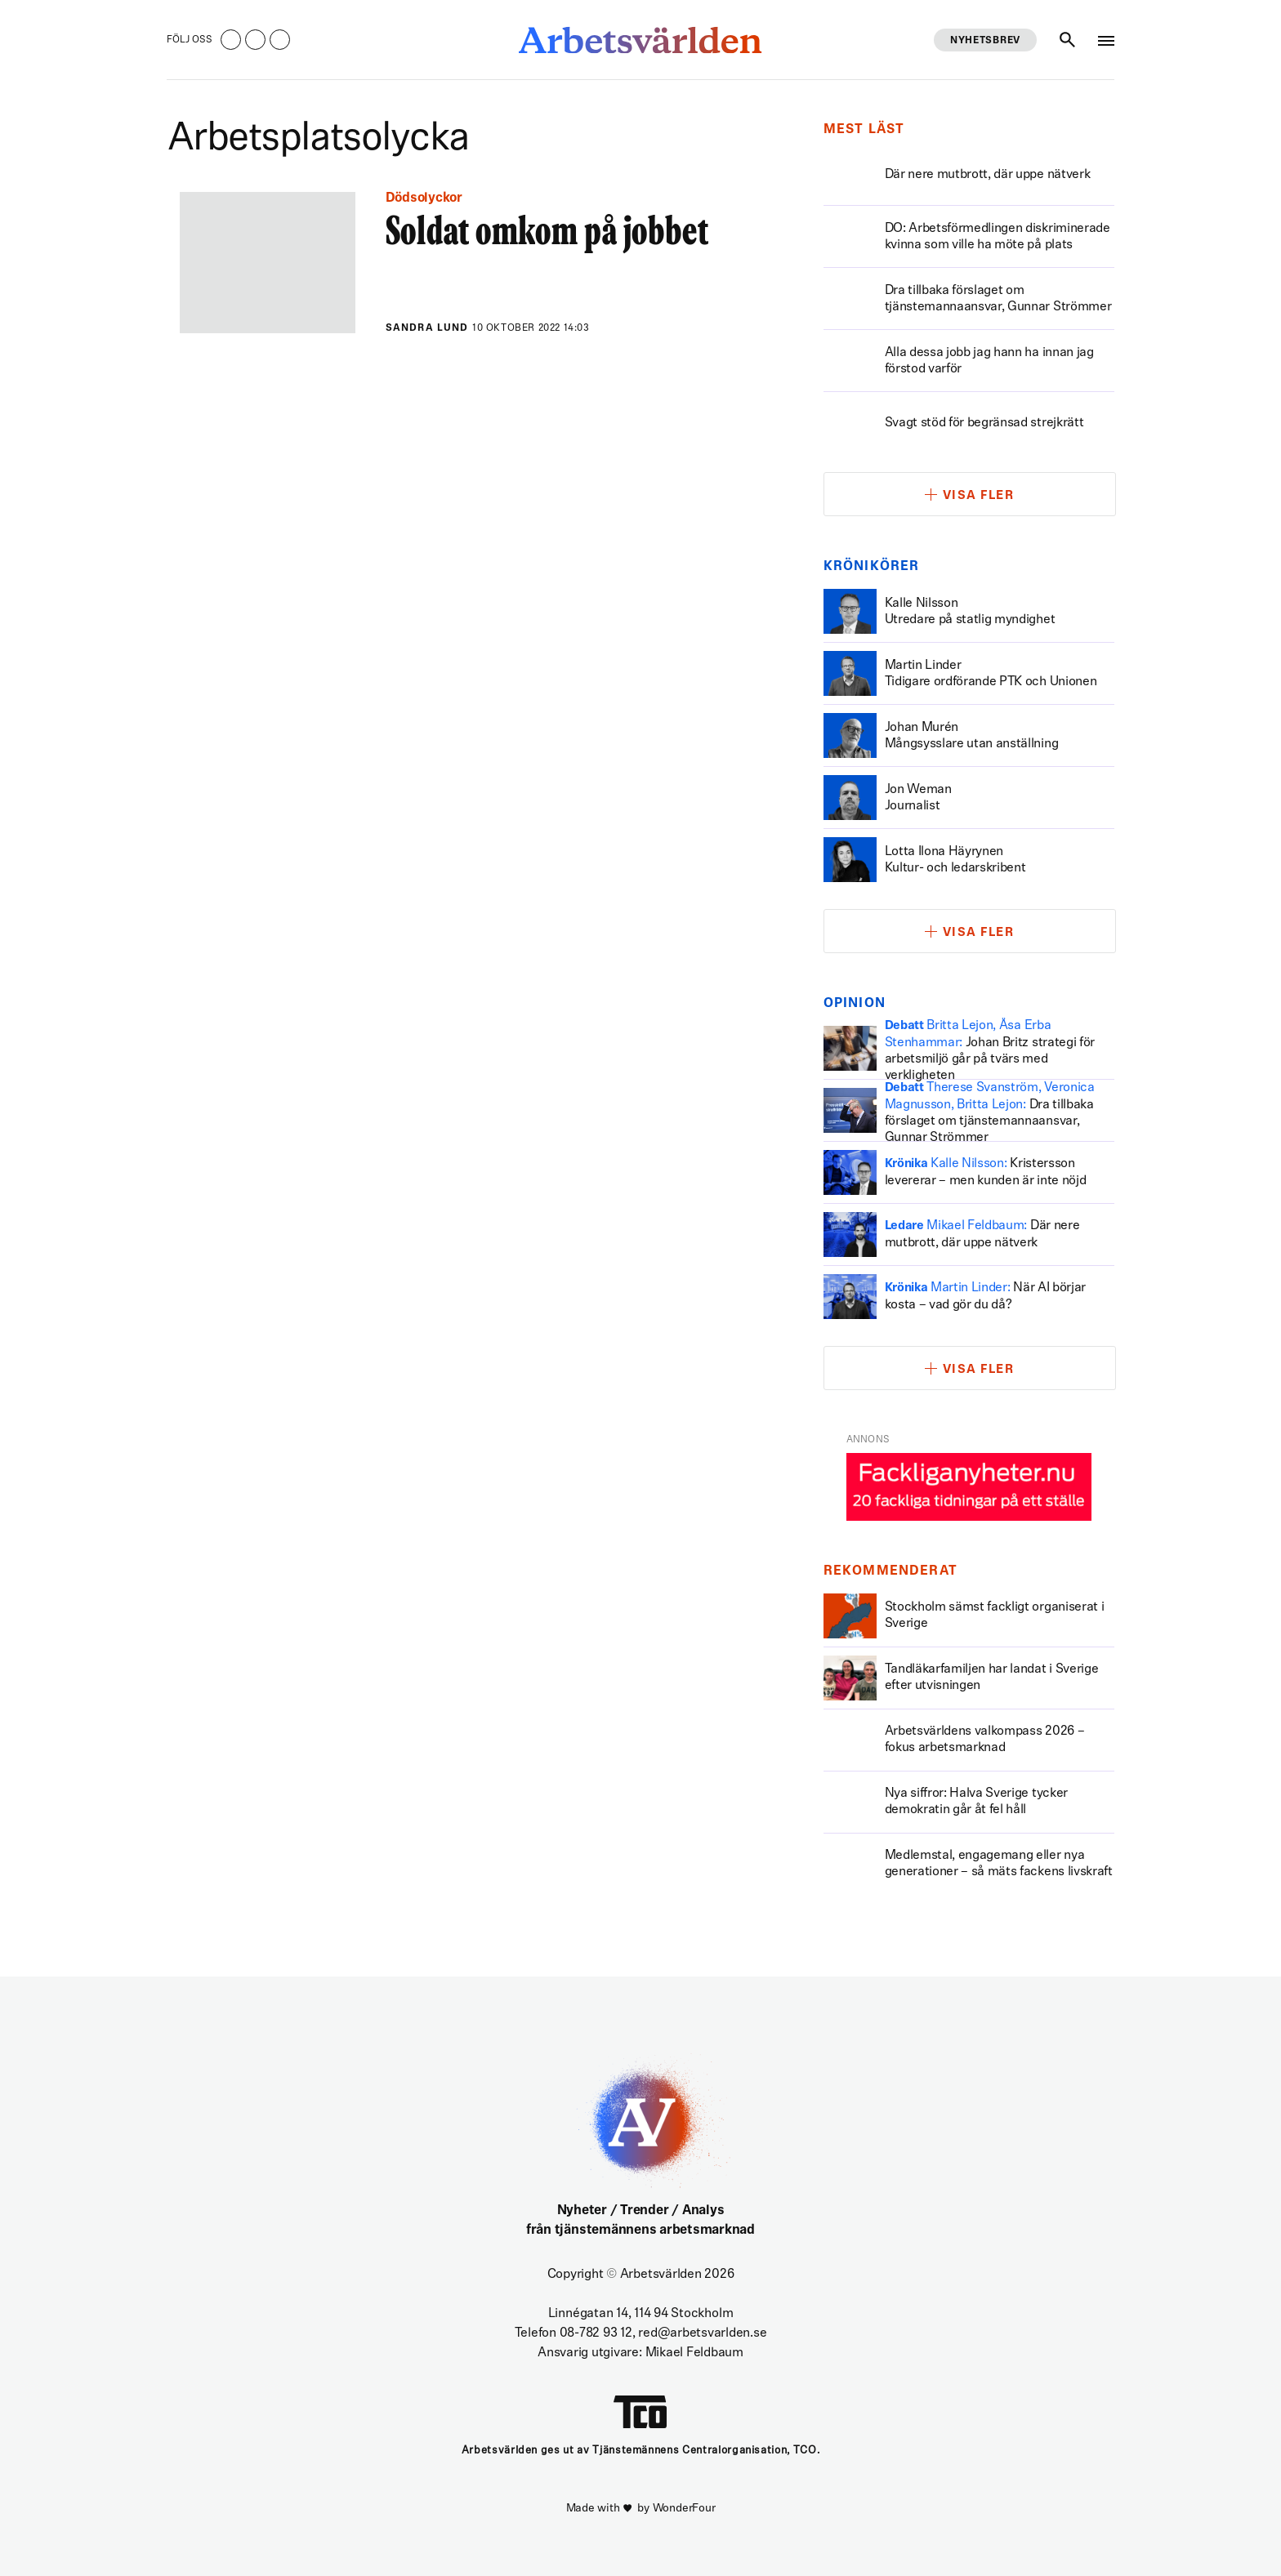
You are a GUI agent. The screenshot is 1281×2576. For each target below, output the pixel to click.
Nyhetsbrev (985, 41)
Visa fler (979, 496)
